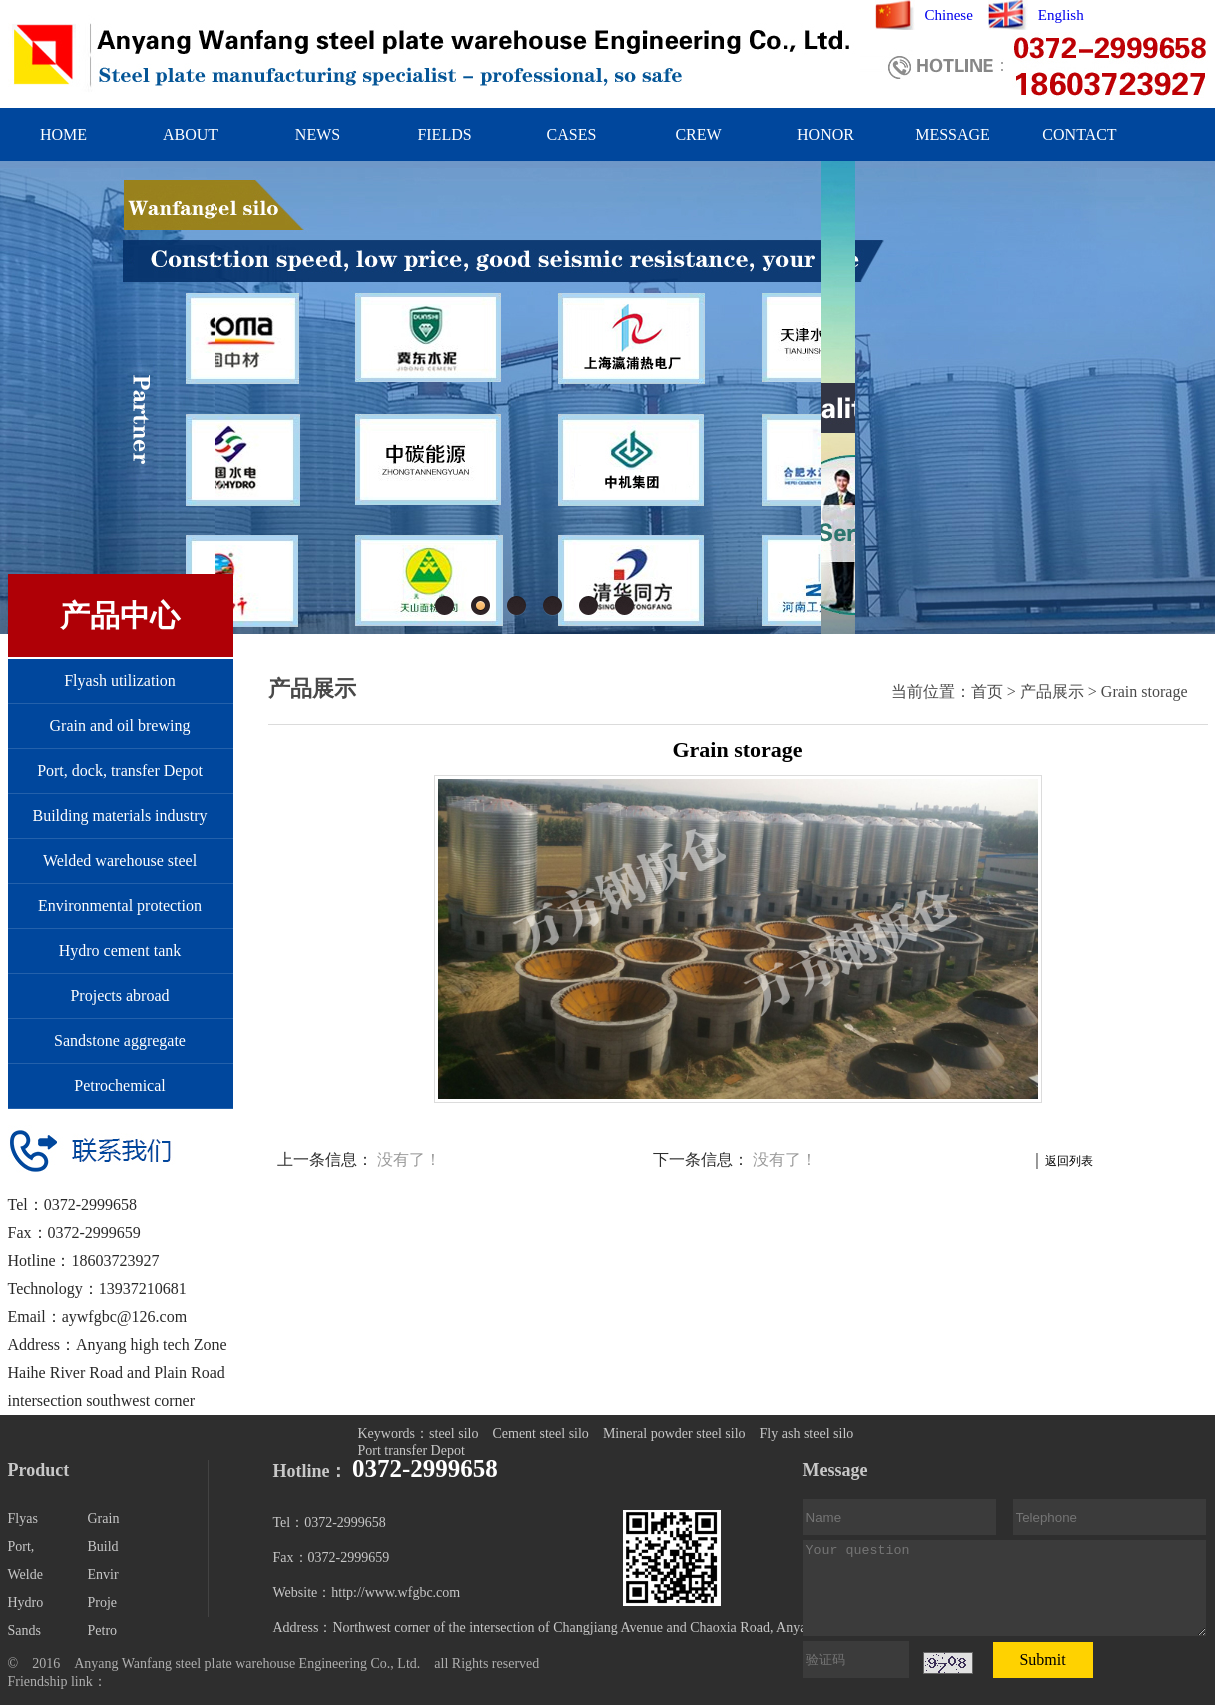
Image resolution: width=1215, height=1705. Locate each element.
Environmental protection (120, 905)
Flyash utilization (120, 680)
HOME (63, 134)
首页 (987, 691)
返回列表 (1069, 1161)
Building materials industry (119, 815)
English (1061, 15)
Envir (103, 1574)
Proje (103, 1602)
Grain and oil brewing (120, 725)
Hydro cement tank (120, 950)
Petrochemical (120, 1085)
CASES (572, 134)
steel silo (453, 1433)
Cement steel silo (540, 1433)
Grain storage (1144, 691)
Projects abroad (119, 995)
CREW (698, 134)
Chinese (949, 15)
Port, (21, 1546)
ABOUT (190, 134)
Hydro (26, 1602)
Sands (24, 1630)
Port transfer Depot (411, 1450)
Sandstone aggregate (120, 1040)
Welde (25, 1574)
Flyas (23, 1518)
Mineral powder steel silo (674, 1433)
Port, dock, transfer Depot (120, 770)
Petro (103, 1630)
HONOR (825, 134)
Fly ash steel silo (807, 1433)
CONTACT (1079, 134)
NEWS (317, 134)
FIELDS (444, 134)
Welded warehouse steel (120, 860)
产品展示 (1052, 691)
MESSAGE (952, 134)
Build (103, 1546)
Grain (104, 1518)
